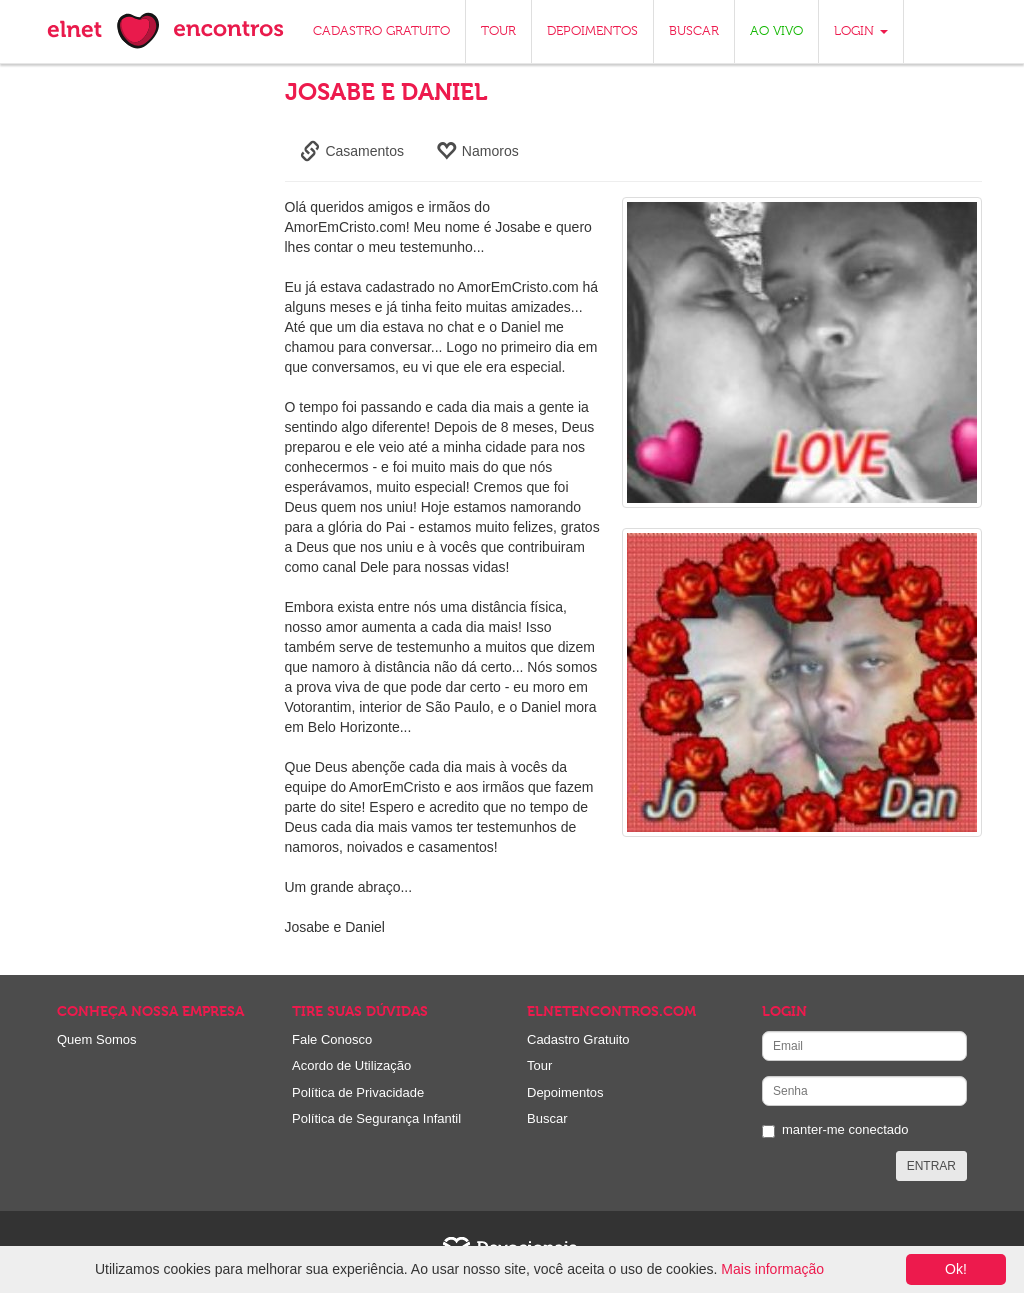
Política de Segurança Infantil (376, 1118)
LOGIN (861, 31)
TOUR (498, 31)
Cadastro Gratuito (578, 1039)
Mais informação (772, 1269)
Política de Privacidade (358, 1092)
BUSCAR (694, 31)
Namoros (477, 151)
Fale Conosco (332, 1039)
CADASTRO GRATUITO (381, 31)
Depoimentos (565, 1092)
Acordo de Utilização (351, 1065)
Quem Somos (96, 1039)
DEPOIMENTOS (592, 31)
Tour (539, 1065)
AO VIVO (776, 31)
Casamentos (352, 151)
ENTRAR (931, 1166)
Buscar (547, 1118)
